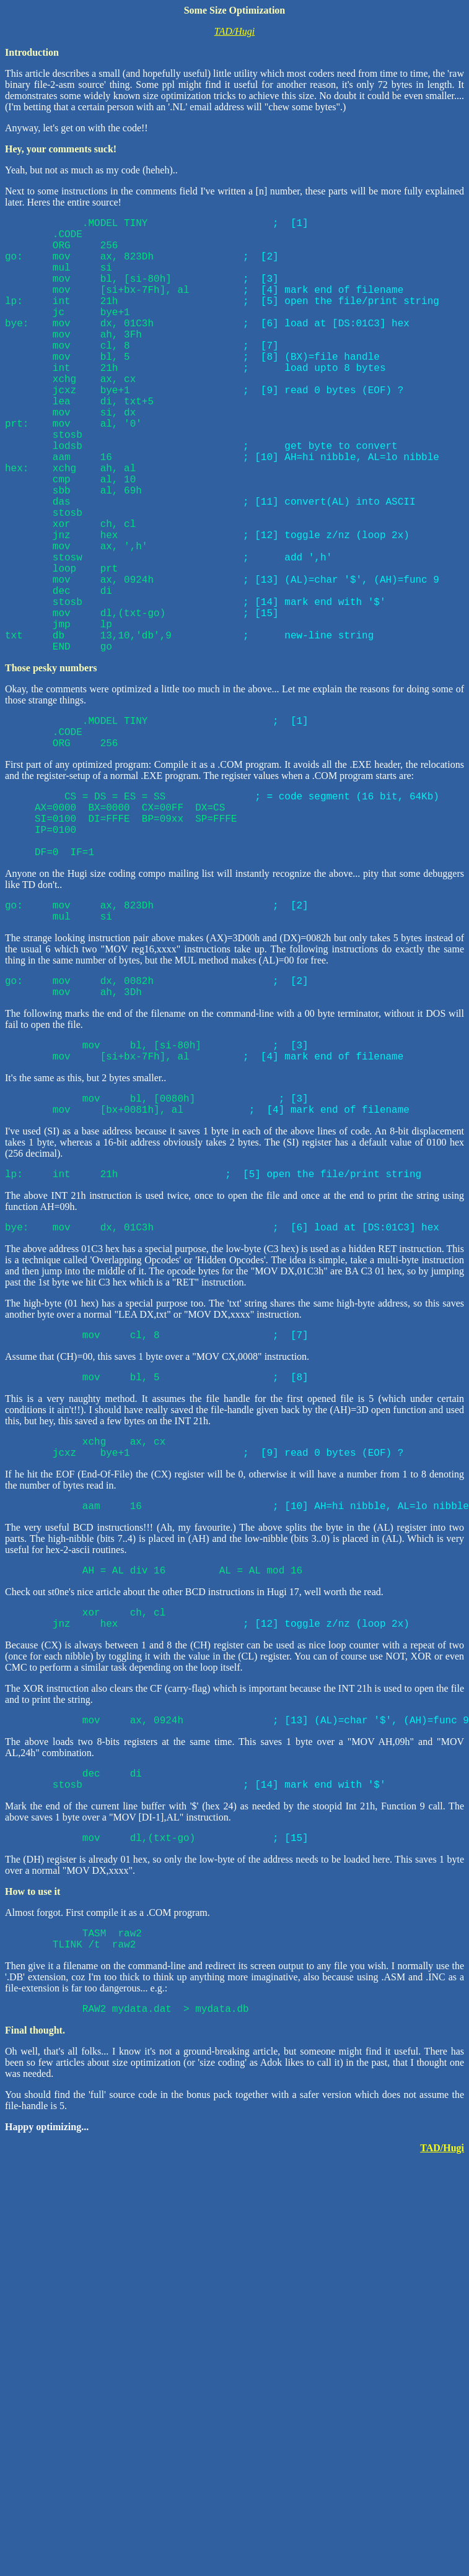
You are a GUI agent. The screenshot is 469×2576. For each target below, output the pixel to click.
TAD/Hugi (234, 31)
